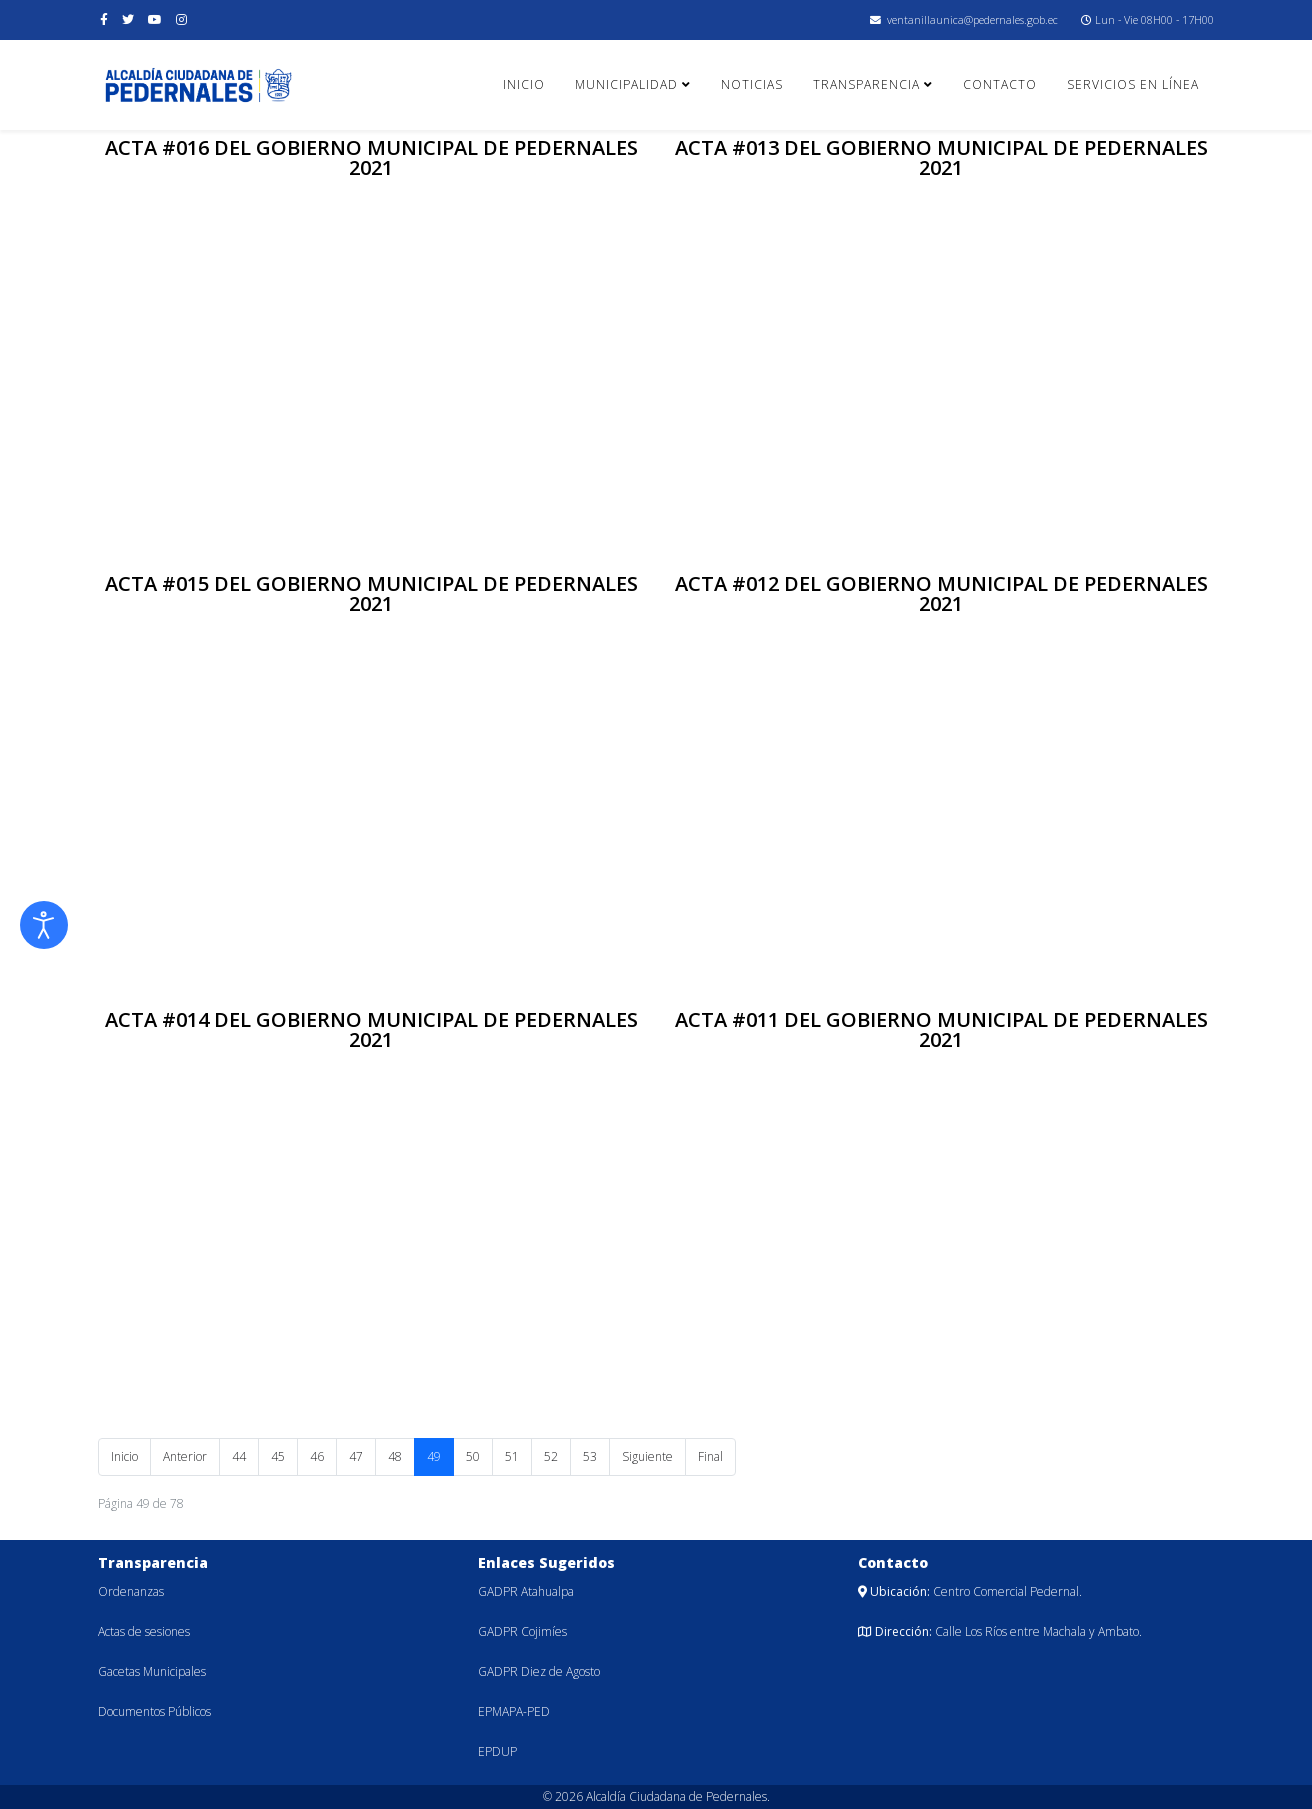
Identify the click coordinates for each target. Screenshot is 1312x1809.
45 (278, 1456)
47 (356, 1456)
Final (710, 1456)
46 (317, 1456)
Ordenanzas (131, 1591)
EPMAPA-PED (514, 1711)
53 (590, 1456)
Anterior (185, 1456)
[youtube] (155, 19)
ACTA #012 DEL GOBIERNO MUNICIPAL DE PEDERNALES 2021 (941, 593)
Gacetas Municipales (152, 1671)
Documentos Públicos (154, 1711)
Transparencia (866, 84)
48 (395, 1456)
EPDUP (497, 1751)
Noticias (752, 84)
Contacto (1000, 84)
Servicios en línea (1133, 84)
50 (473, 1456)
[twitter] (128, 19)
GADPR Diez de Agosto (539, 1671)
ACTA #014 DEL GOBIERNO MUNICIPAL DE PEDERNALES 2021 (371, 1029)
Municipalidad (626, 84)
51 (512, 1456)
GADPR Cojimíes (522, 1631)
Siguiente (647, 1456)
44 (239, 1456)
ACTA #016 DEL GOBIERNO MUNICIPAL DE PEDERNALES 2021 (371, 157)
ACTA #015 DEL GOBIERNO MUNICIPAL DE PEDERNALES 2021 (371, 593)
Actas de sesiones (144, 1631)
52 (551, 1456)
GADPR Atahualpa (526, 1591)
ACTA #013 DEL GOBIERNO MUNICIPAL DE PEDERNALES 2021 (941, 157)
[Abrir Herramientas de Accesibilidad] (44, 925)
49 (434, 1456)
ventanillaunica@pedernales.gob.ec (972, 19)
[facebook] (104, 19)
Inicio (524, 84)
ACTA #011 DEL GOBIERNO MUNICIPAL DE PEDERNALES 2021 (941, 1029)
